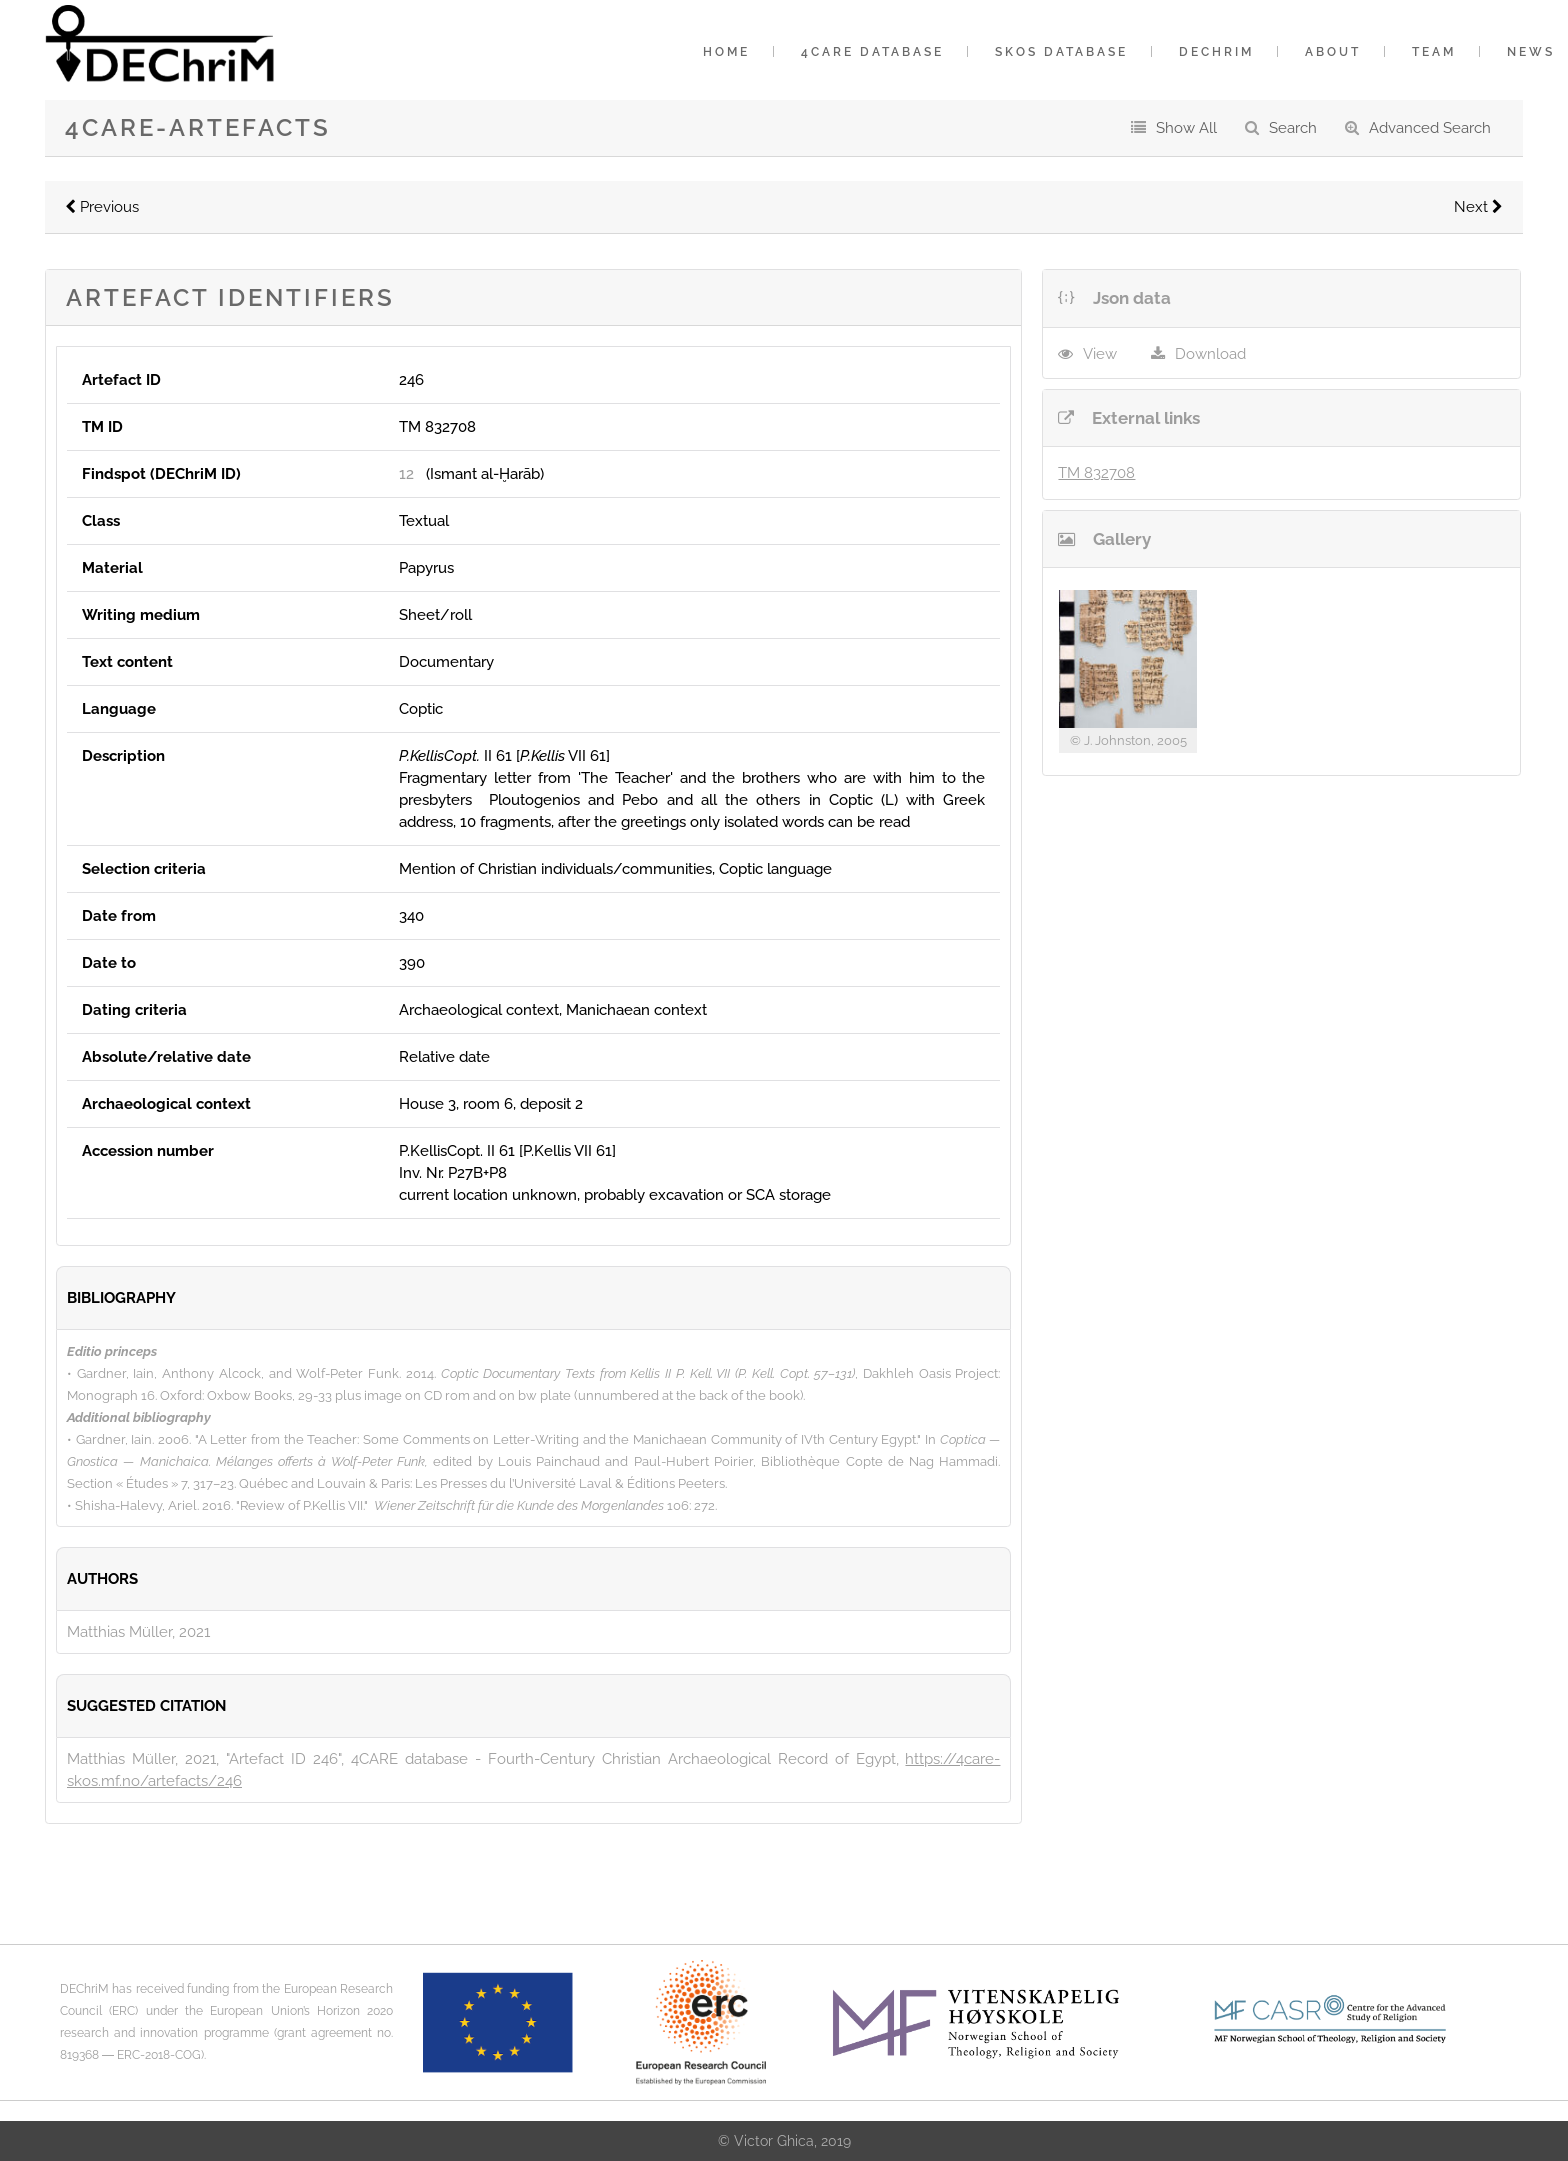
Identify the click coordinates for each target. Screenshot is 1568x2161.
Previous (102, 207)
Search (1293, 128)
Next (1478, 207)
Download (1210, 354)
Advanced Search (1430, 128)
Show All (1186, 128)
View (1100, 354)
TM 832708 (1096, 473)
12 (406, 474)
